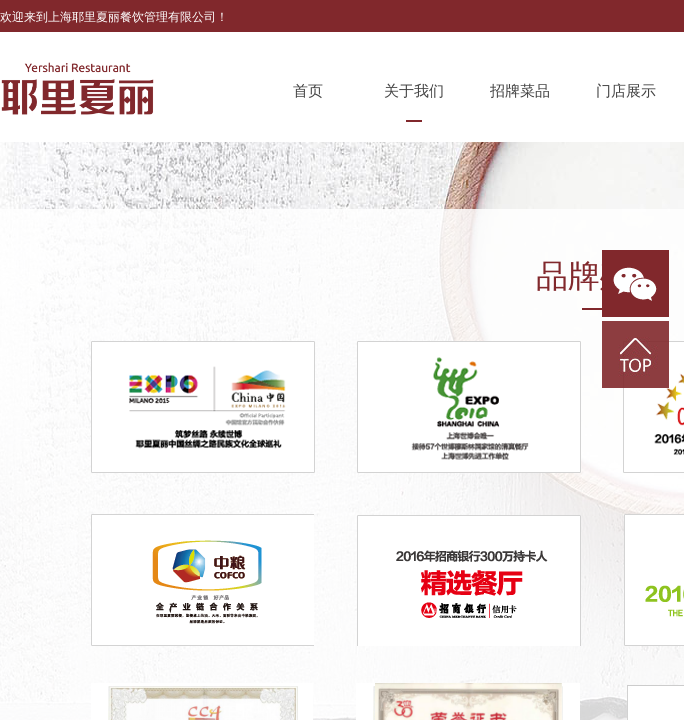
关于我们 (414, 91)
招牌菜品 (520, 91)
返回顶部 (635, 354)
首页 (308, 91)
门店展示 (626, 91)
